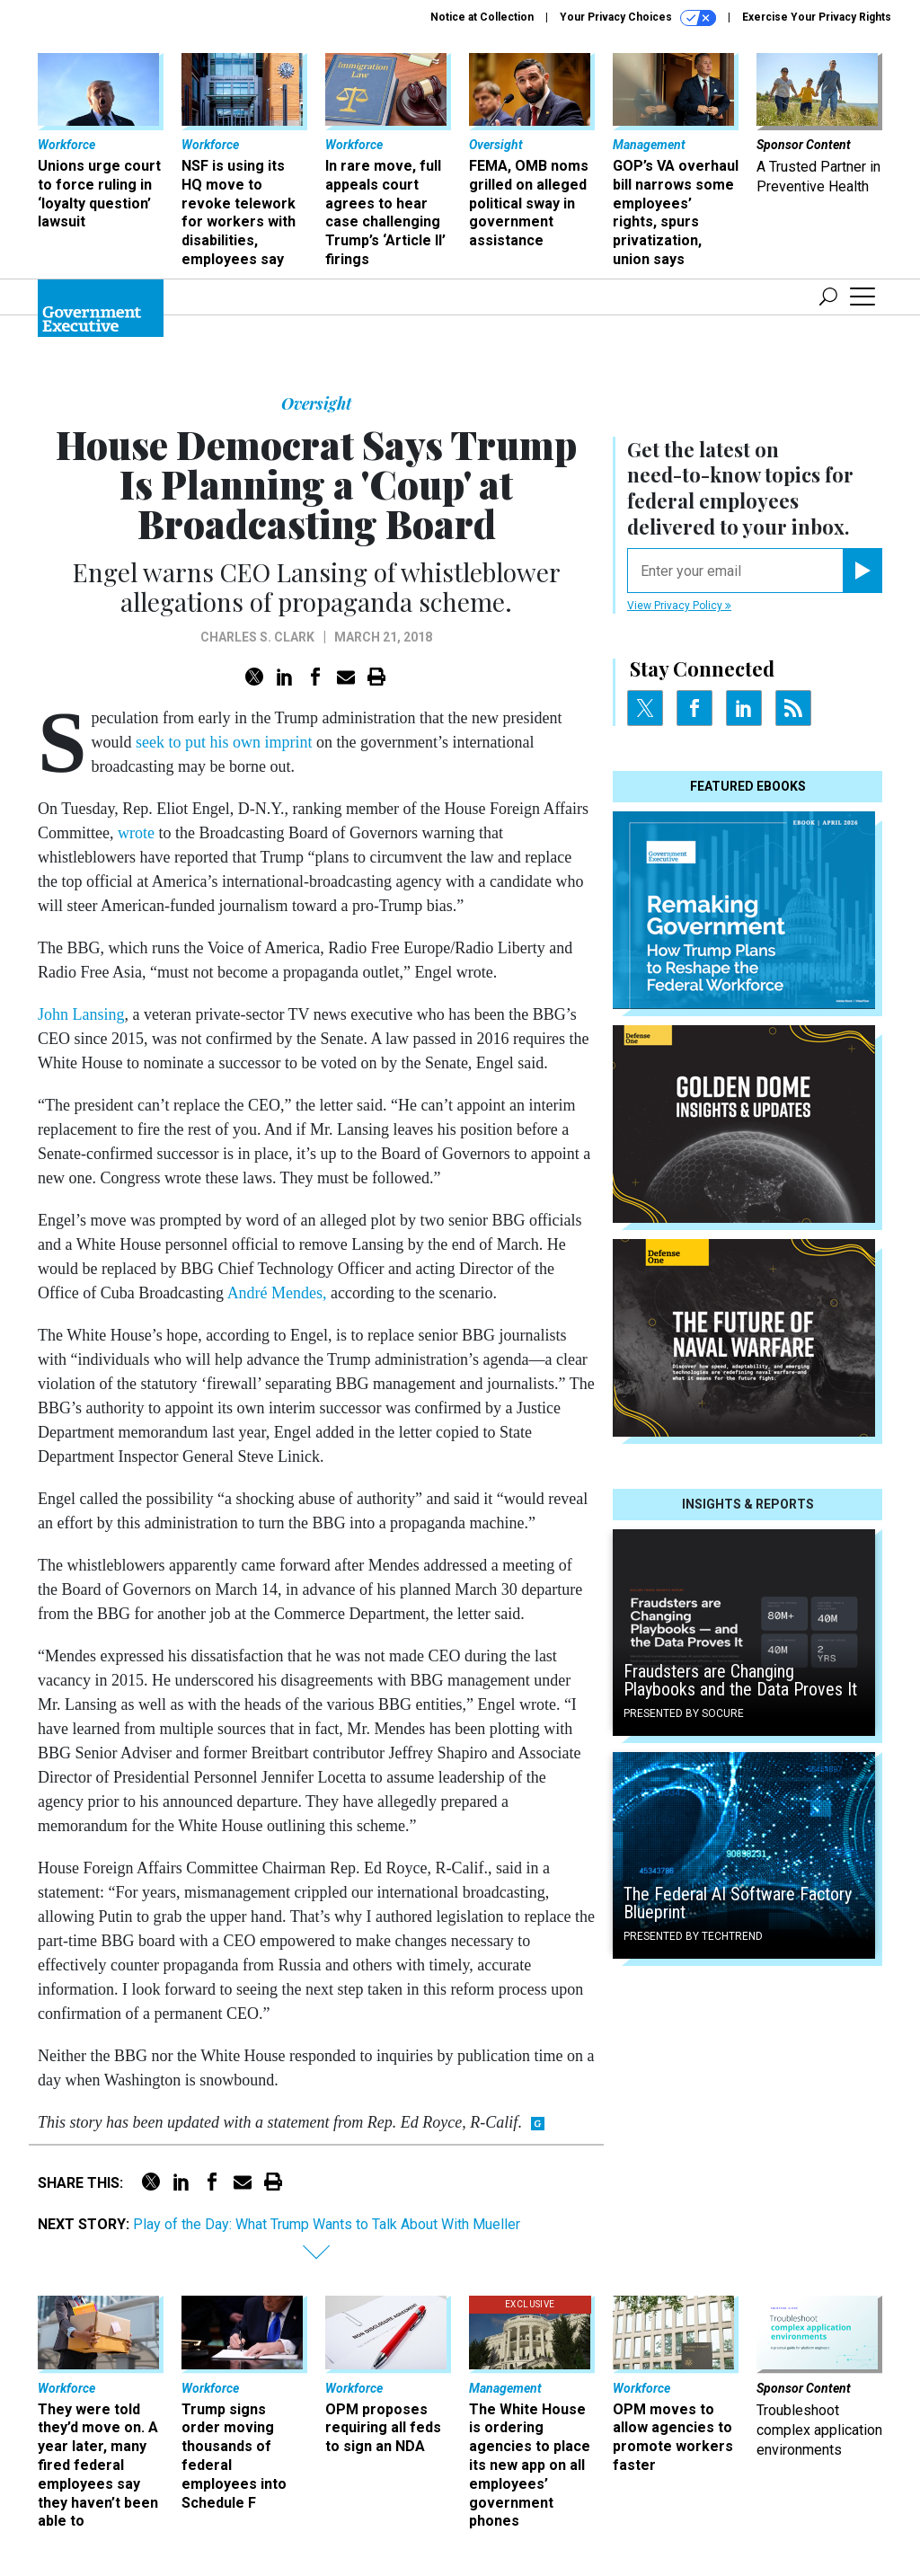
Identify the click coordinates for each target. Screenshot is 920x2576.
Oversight (316, 403)
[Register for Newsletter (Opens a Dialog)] (862, 570)
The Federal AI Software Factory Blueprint (738, 1903)
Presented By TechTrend (693, 1936)
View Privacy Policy (679, 605)
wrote (136, 833)
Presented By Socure (684, 1713)
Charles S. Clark (257, 637)
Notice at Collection (482, 17)
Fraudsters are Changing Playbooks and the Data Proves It (740, 1680)
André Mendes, (277, 1293)
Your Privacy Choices (638, 18)
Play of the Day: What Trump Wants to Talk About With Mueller (326, 2224)
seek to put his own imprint (224, 742)
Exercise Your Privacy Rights (816, 17)
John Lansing (81, 1014)
